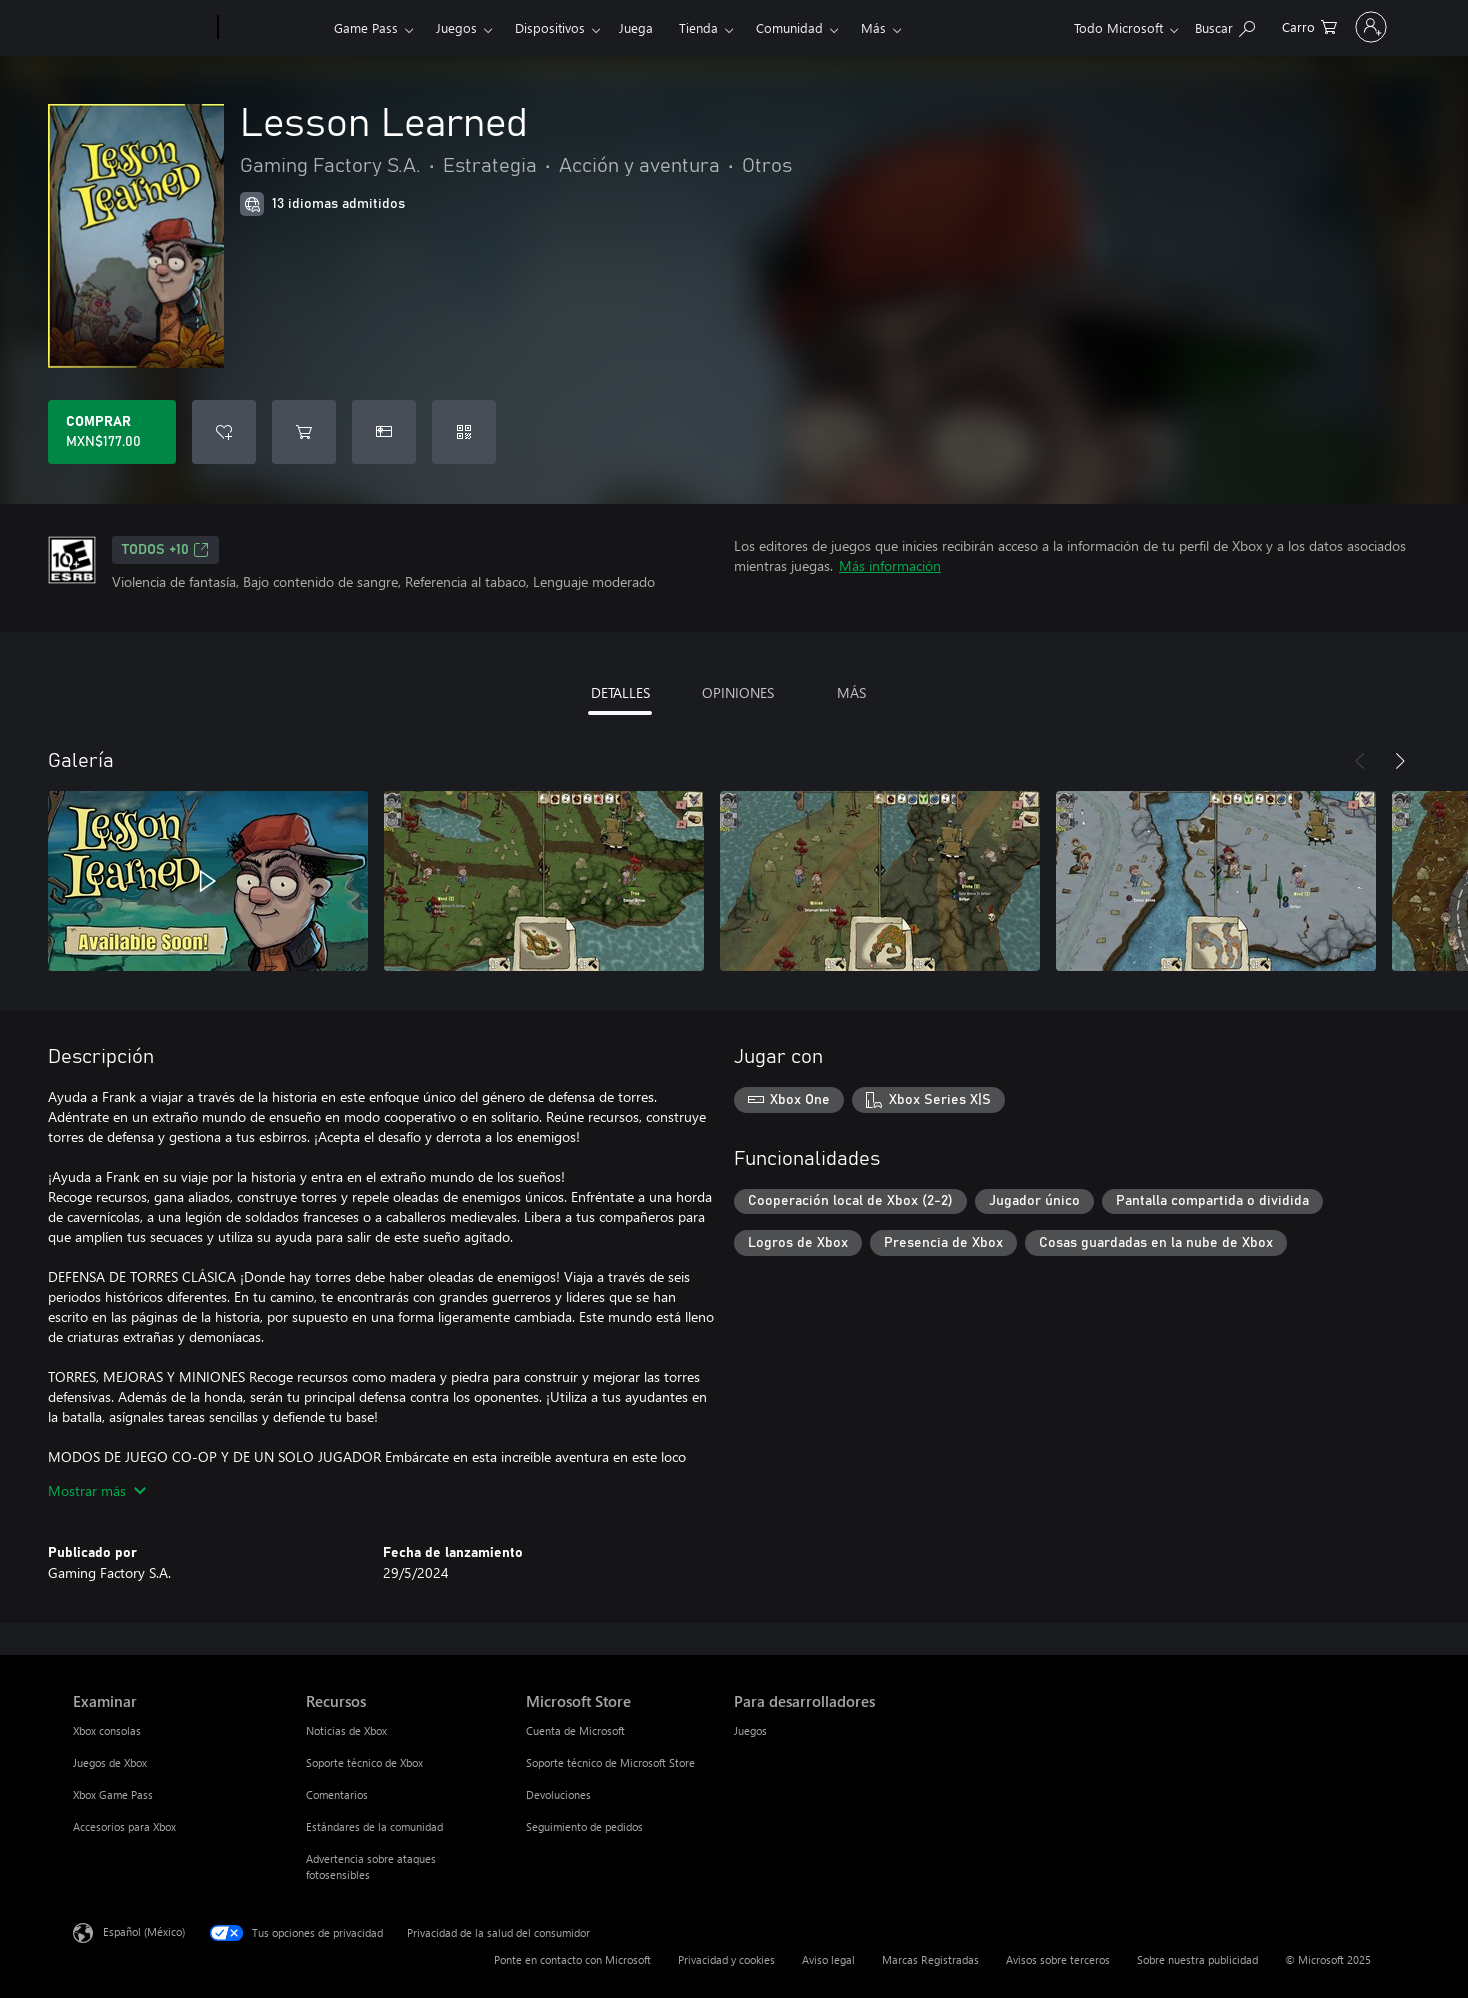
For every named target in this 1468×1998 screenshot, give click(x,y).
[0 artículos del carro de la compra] (1218, 25)
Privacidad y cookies (726, 1959)
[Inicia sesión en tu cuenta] (1325, 27)
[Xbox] (273, 28)
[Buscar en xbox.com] (1134, 25)
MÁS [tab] (851, 692)
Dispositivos (550, 27)
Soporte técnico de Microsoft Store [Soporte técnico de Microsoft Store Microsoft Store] (610, 1762)
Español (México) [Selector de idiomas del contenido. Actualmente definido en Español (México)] (144, 1931)
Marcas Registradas (930, 1959)
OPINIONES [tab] (738, 692)
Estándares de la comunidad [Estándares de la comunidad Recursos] (374, 1826)
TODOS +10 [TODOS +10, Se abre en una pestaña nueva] (165, 550)
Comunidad (789, 27)
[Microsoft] (141, 28)
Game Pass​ (366, 27)
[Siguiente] (1400, 761)
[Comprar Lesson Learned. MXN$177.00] (112, 432)
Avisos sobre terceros (1058, 1959)
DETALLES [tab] (620, 692)
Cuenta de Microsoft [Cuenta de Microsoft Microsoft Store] (575, 1730)
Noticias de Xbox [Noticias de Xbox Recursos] (346, 1730)
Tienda (698, 27)
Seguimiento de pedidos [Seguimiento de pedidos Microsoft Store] (584, 1826)
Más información (890, 565)
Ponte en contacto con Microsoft (572, 1959)
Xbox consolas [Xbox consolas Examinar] (107, 1730)
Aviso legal (828, 1959)
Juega (636, 27)
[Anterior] (1360, 761)
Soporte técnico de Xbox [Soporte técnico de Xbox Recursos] (364, 1762)
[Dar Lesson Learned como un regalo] (384, 432)
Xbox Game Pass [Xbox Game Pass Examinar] (113, 1794)
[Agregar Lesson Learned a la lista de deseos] (224, 432)
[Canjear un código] (464, 432)
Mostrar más (97, 1490)
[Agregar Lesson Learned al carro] (304, 432)
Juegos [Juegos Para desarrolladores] (750, 1730)
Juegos (456, 27)
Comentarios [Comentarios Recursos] (337, 1794)
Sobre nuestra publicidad (1197, 1959)
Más (873, 27)
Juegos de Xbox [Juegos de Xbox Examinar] (110, 1762)
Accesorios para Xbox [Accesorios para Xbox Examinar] (124, 1826)
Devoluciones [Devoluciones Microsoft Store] (558, 1794)
